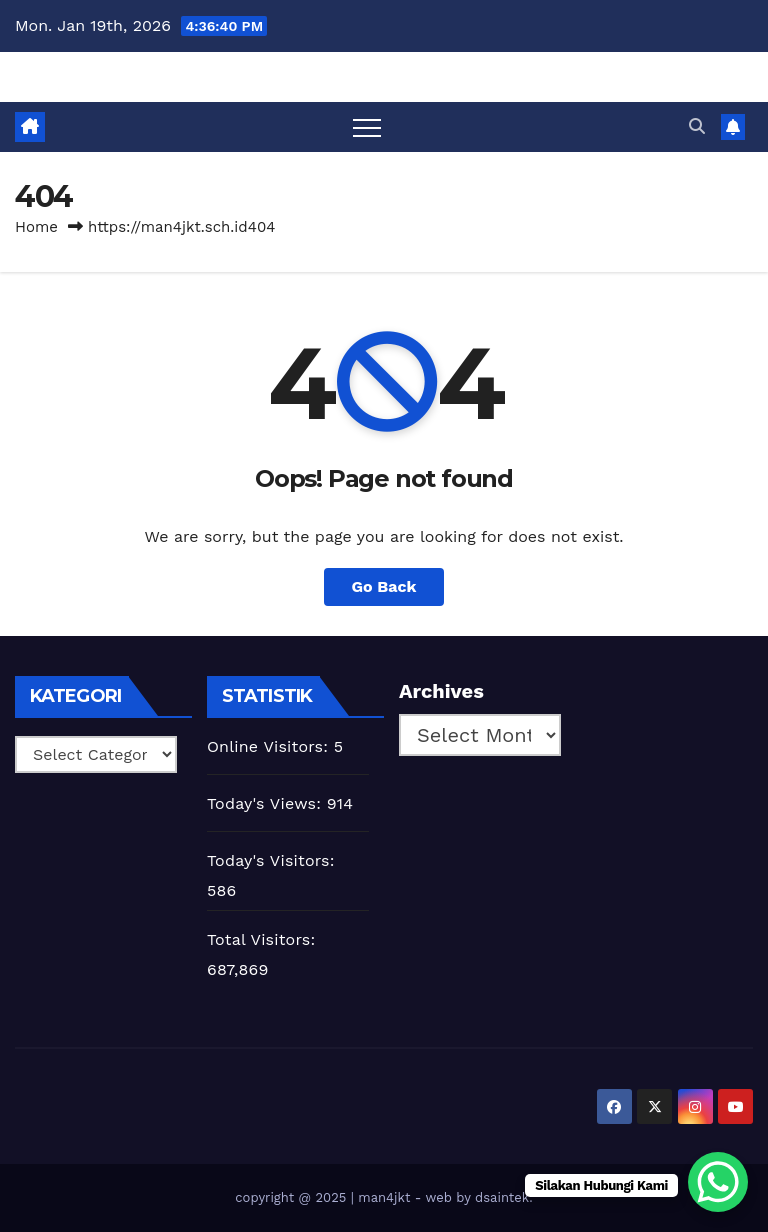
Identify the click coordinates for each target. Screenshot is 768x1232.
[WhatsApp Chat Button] (718, 1182)
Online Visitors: (270, 746)
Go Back (384, 586)
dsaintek (502, 1197)
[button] (697, 126)
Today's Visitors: (273, 860)
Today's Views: (267, 803)
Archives (441, 691)
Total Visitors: (264, 939)
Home (36, 227)
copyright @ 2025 (292, 1197)
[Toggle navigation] (367, 127)
